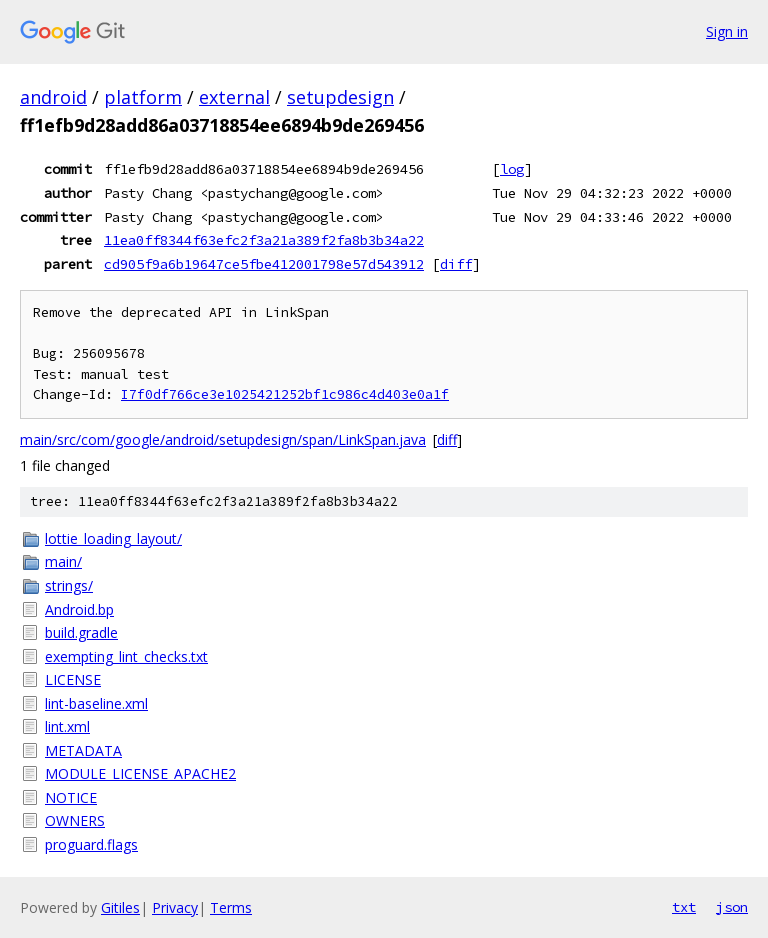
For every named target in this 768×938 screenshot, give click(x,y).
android (53, 97)
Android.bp (79, 609)
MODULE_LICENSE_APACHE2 (140, 773)
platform (143, 97)
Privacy (175, 907)
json (732, 907)
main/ (63, 561)
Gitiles (120, 907)
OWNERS (75, 820)
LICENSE (73, 679)
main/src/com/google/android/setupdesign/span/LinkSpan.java (223, 439)
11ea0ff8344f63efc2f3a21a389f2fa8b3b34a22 (264, 240)
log (512, 169)
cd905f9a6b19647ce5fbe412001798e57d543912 (264, 264)
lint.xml (67, 726)
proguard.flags (91, 844)
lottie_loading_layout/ (113, 538)
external (234, 97)
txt (684, 907)
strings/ (69, 585)
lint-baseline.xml (96, 703)
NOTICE (71, 797)
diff (456, 264)
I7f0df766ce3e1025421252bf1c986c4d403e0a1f (285, 394)
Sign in (727, 31)
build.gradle (81, 632)
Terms (231, 907)
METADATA (83, 750)
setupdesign (340, 97)
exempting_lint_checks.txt (126, 656)
